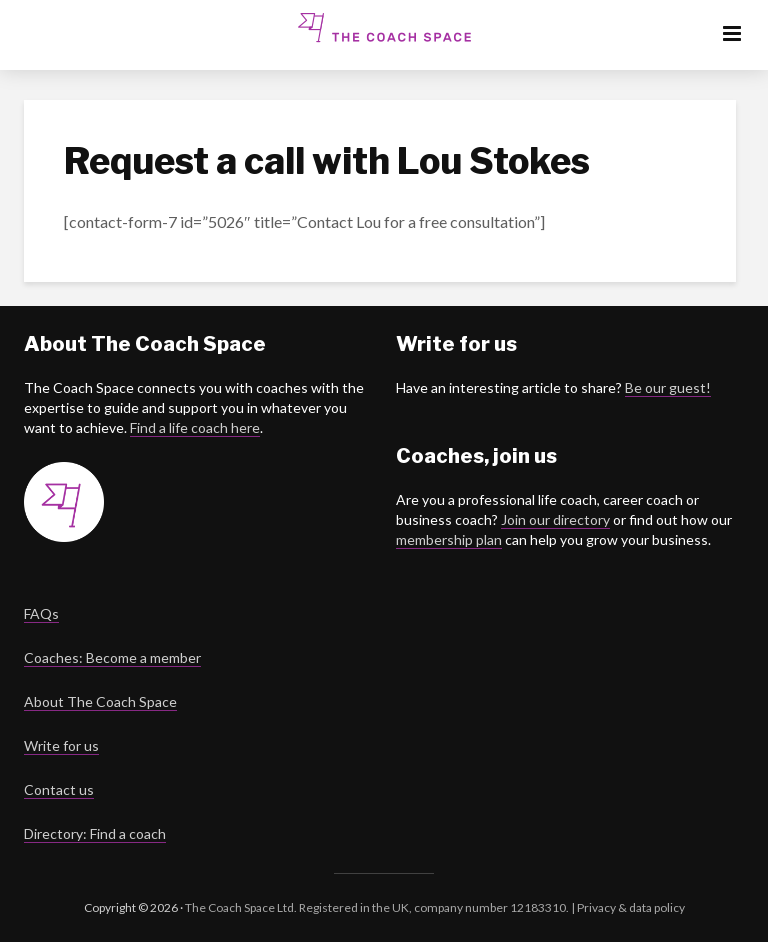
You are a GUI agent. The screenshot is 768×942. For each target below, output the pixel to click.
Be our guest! (668, 387)
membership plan (449, 539)
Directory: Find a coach (95, 833)
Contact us (59, 789)
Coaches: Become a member (112, 657)
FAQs (41, 613)
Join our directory (555, 519)
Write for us (61, 745)
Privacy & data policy (630, 907)
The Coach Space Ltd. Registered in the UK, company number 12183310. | (380, 907)
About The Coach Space (100, 701)
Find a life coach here (195, 427)
